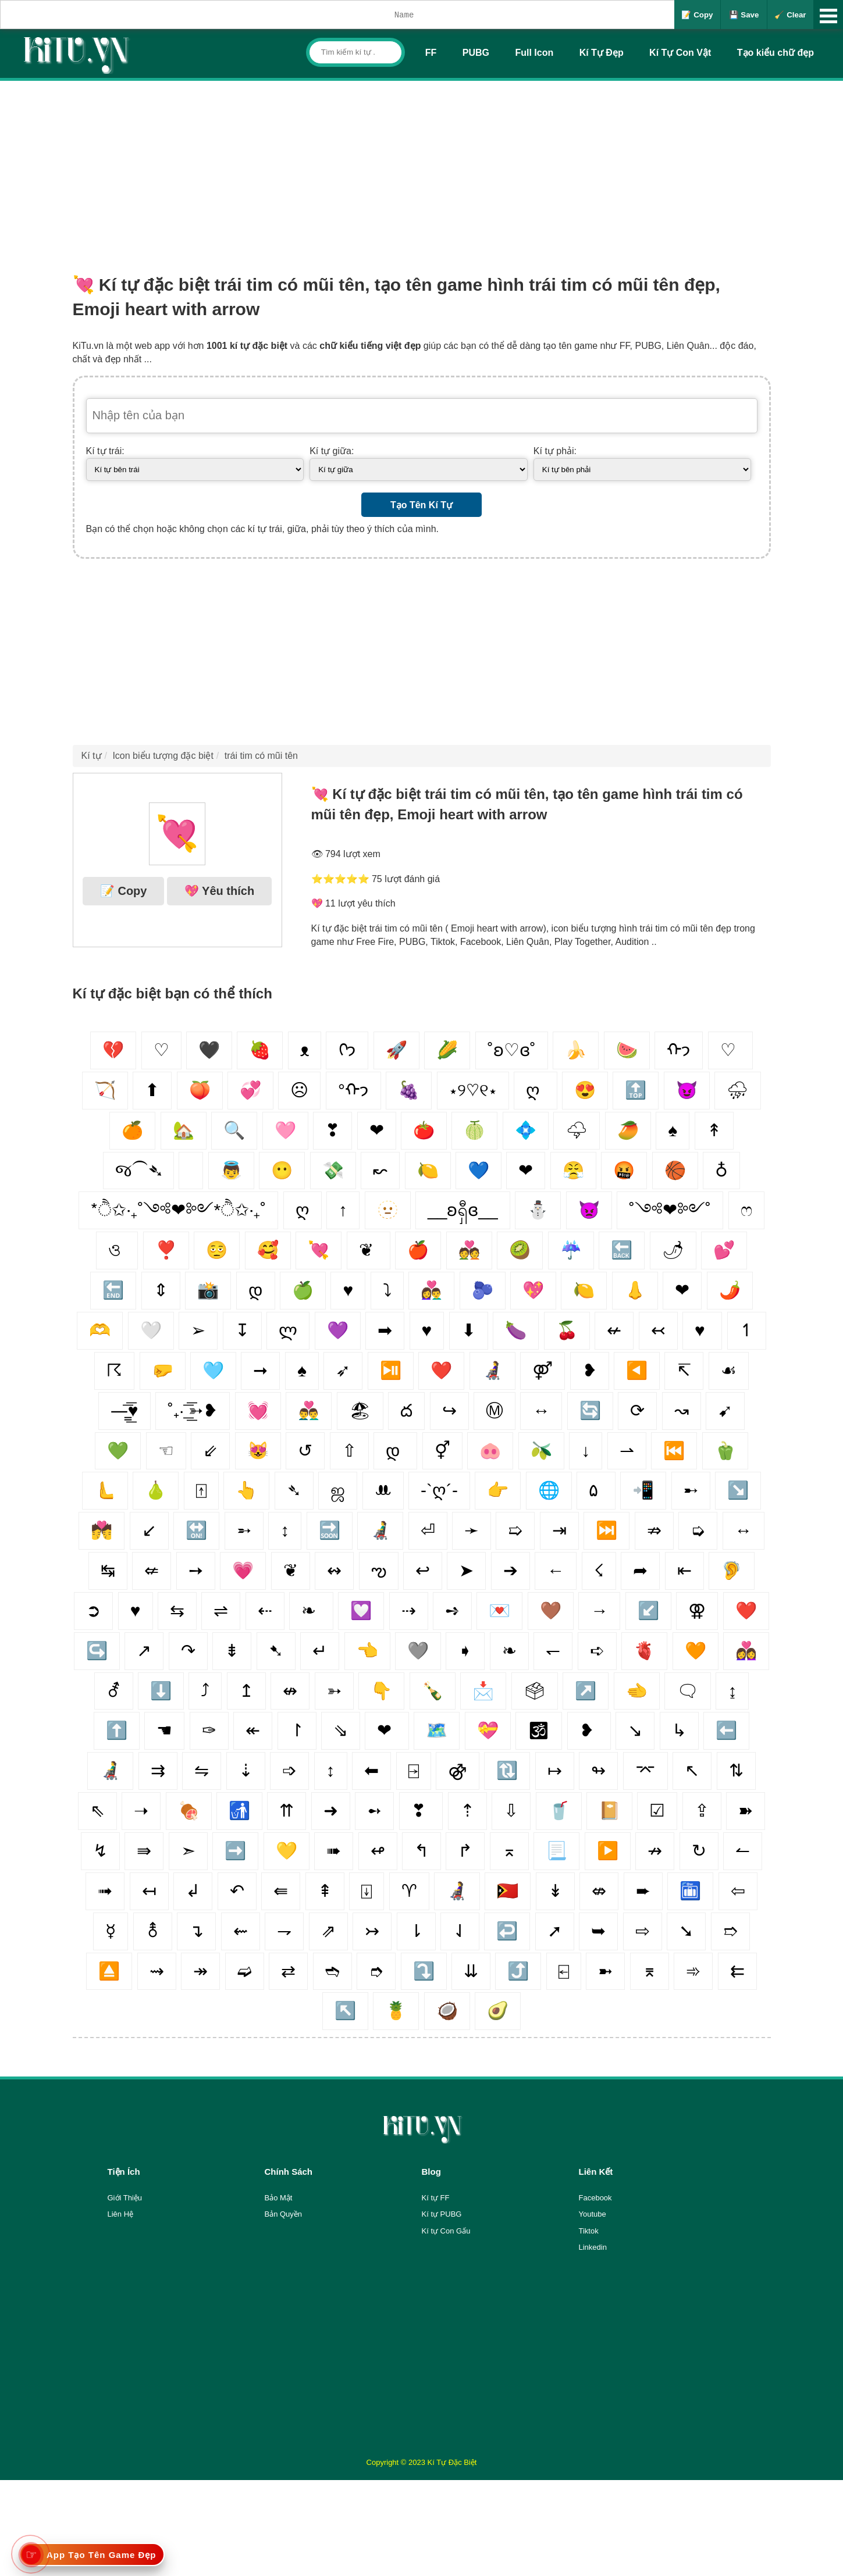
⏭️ (606, 1530)
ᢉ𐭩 (347, 1049)
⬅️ (726, 1730)
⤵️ (424, 1971)
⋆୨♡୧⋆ (473, 1090)
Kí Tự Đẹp (601, 53)
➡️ (235, 1850)
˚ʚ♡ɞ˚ (512, 1049)
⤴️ (518, 1971)
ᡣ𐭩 (679, 1049)
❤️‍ (441, 1370)
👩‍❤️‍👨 (431, 1290)
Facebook (595, 2197)
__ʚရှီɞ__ (463, 1209)
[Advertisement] (422, 168)
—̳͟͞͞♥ (124, 1410)
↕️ (330, 1770)
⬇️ (161, 1690)
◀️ (637, 1370)
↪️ (97, 1650)
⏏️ (109, 1971)
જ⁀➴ (138, 1170)
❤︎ (525, 1170)
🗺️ (436, 1730)
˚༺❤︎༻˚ (670, 1209)
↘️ (738, 1490)
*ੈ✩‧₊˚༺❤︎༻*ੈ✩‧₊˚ (178, 1209)
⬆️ (116, 1730)
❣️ (166, 1250)
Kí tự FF (436, 2197)
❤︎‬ (682, 1290)
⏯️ (390, 1370)
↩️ (507, 1930)
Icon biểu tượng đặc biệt (162, 756)
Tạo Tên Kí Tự (421, 505)
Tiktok (589, 2231)
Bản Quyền (284, 2214)
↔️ (743, 1530)
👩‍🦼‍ (492, 1370)
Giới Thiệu (125, 2197)
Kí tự (91, 756)
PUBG (476, 53)
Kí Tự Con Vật (680, 53)
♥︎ (427, 1330)
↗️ (585, 1690)
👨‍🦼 (110, 1770)
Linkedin (593, 2247)
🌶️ (730, 1290)
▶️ (607, 1850)
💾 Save (744, 14)
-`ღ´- (439, 1490)
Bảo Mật (279, 2197)
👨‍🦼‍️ (380, 1530)
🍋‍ (584, 1290)
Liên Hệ (121, 2214)
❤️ (746, 1610)
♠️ (302, 1370)
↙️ (648, 1610)
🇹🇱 (507, 1890)
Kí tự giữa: (332, 451)
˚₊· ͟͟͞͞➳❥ (193, 1410)
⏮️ (674, 1450)
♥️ (135, 1610)
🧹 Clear (790, 14)
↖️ (345, 2010)
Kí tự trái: (105, 451)
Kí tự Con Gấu (446, 2231)
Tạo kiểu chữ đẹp (775, 53)
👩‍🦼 (457, 1890)
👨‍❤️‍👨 (308, 1410)
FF (431, 53)
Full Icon (534, 53)
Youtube (592, 2214)
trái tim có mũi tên (261, 756)
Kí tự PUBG (442, 2214)
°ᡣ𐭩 (353, 1090)
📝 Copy (697, 14)
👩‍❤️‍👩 (746, 1650)
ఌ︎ (378, 1570)
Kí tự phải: (555, 451)
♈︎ (409, 1890)
